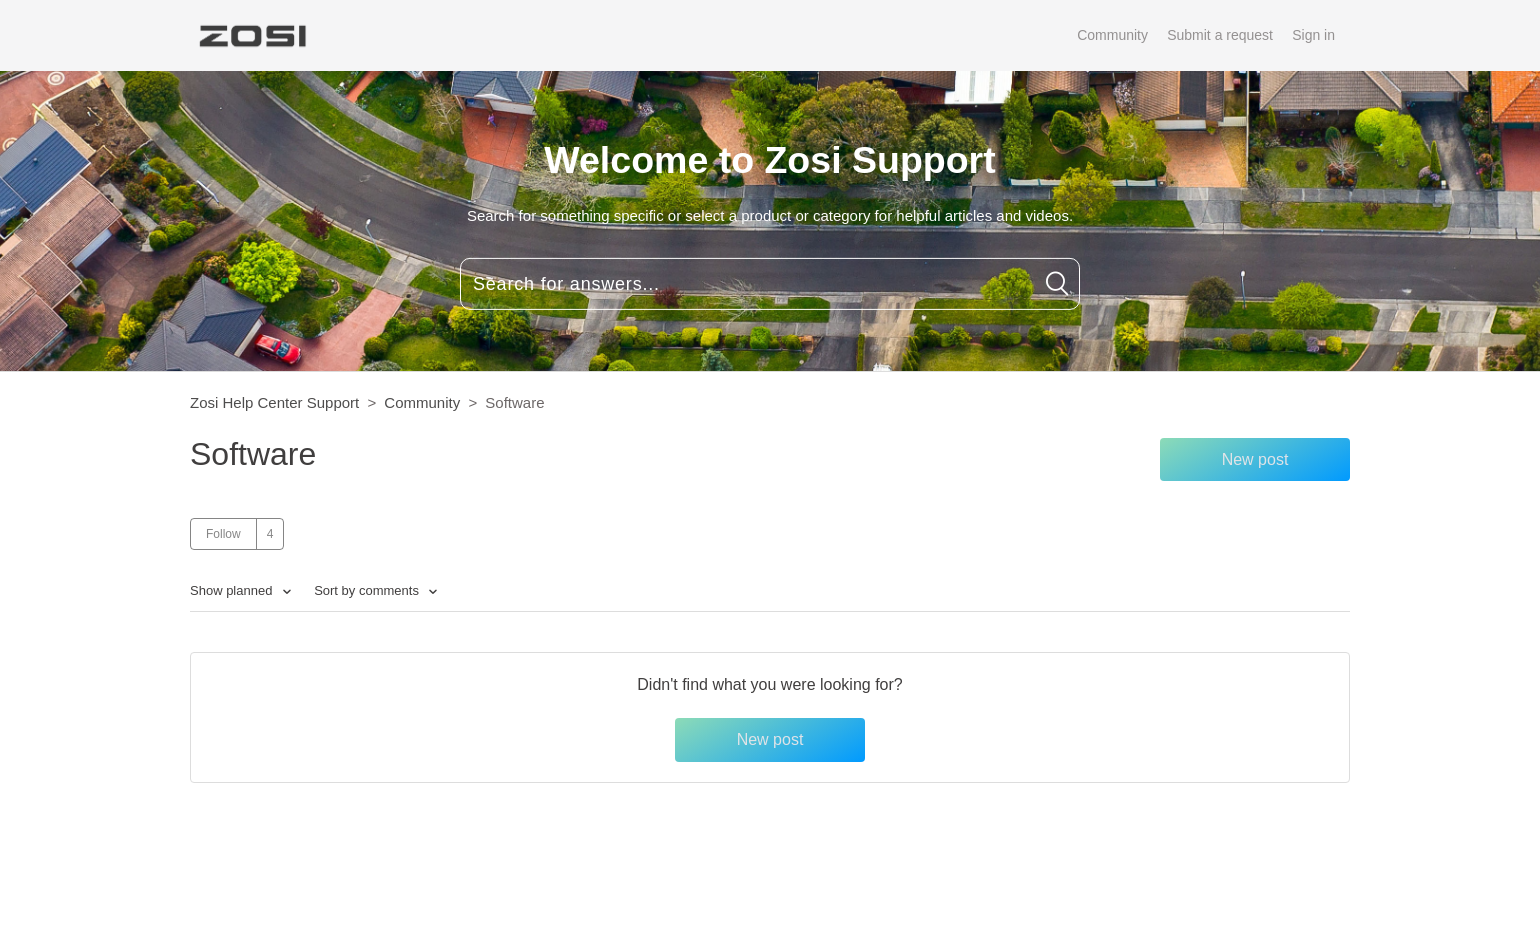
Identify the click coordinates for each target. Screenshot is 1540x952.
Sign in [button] (1313, 35)
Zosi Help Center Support (274, 402)
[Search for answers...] (770, 284)
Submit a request (1220, 35)
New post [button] (1255, 459)
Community (1112, 35)
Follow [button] (223, 534)
